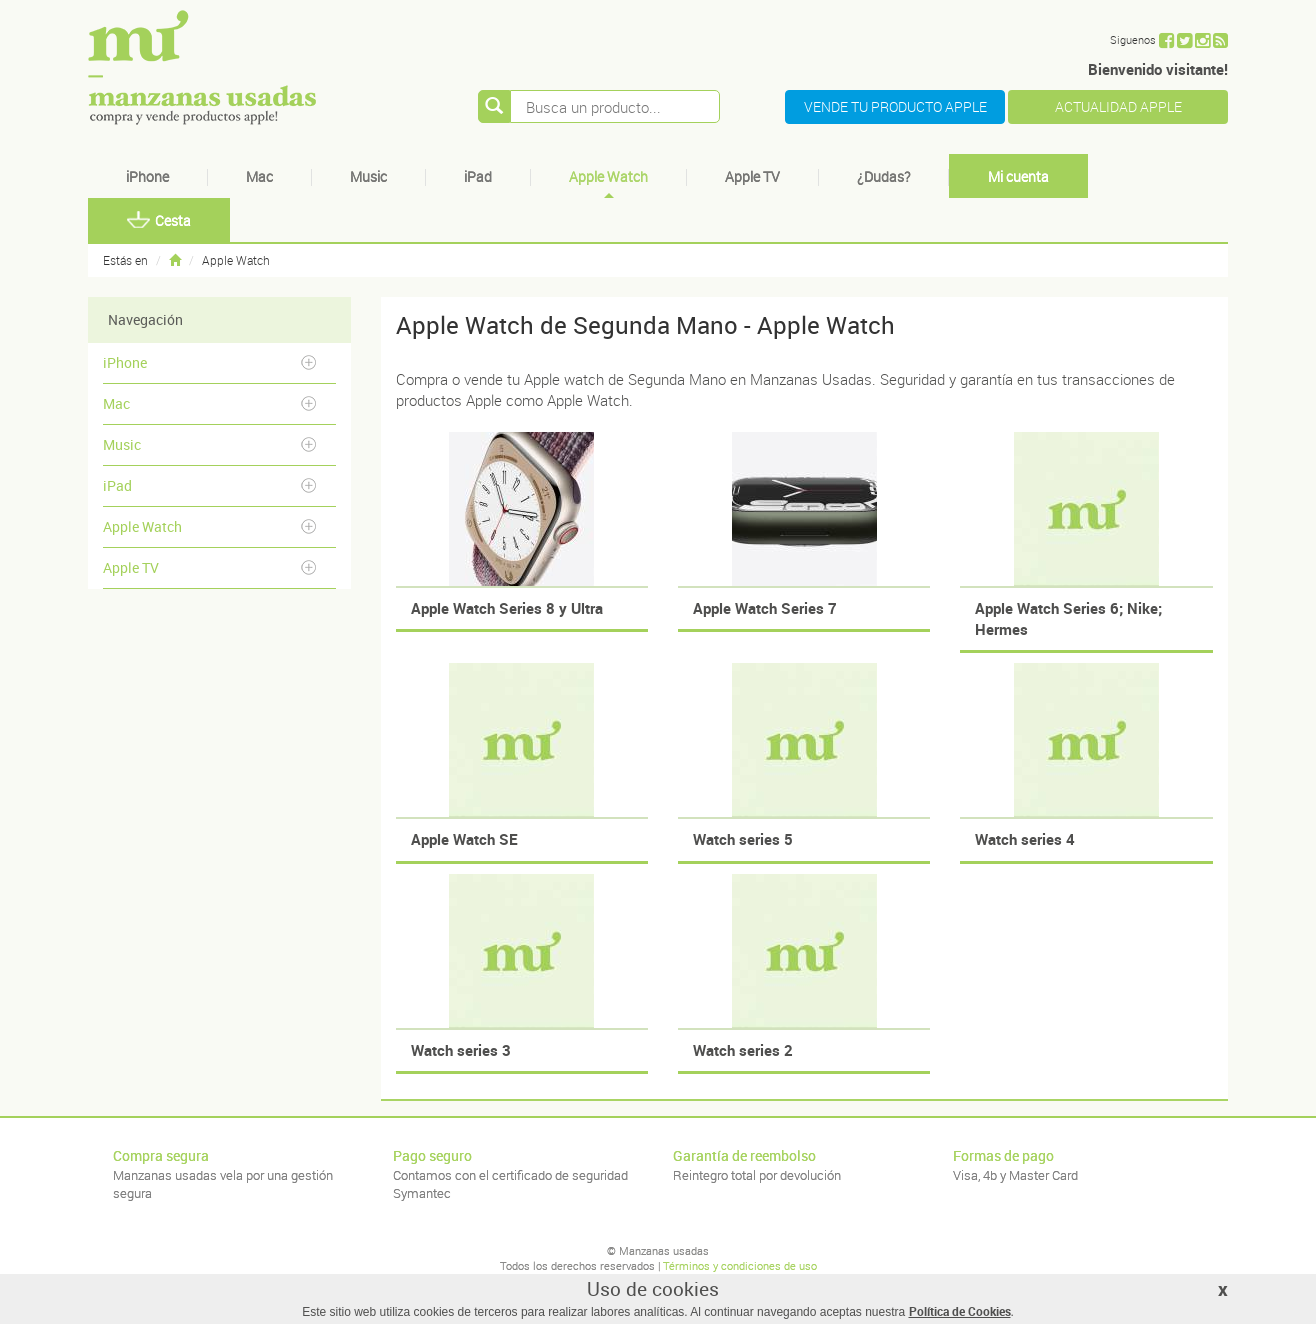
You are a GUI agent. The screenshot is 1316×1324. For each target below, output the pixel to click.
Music (368, 176)
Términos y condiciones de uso (740, 1265)
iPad (478, 176)
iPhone (147, 176)
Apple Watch (608, 176)
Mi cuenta (1018, 176)
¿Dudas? (883, 176)
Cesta (159, 220)
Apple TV (752, 176)
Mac (259, 176)
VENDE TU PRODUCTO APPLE (895, 106)
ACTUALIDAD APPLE (1118, 106)
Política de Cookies (960, 1311)
